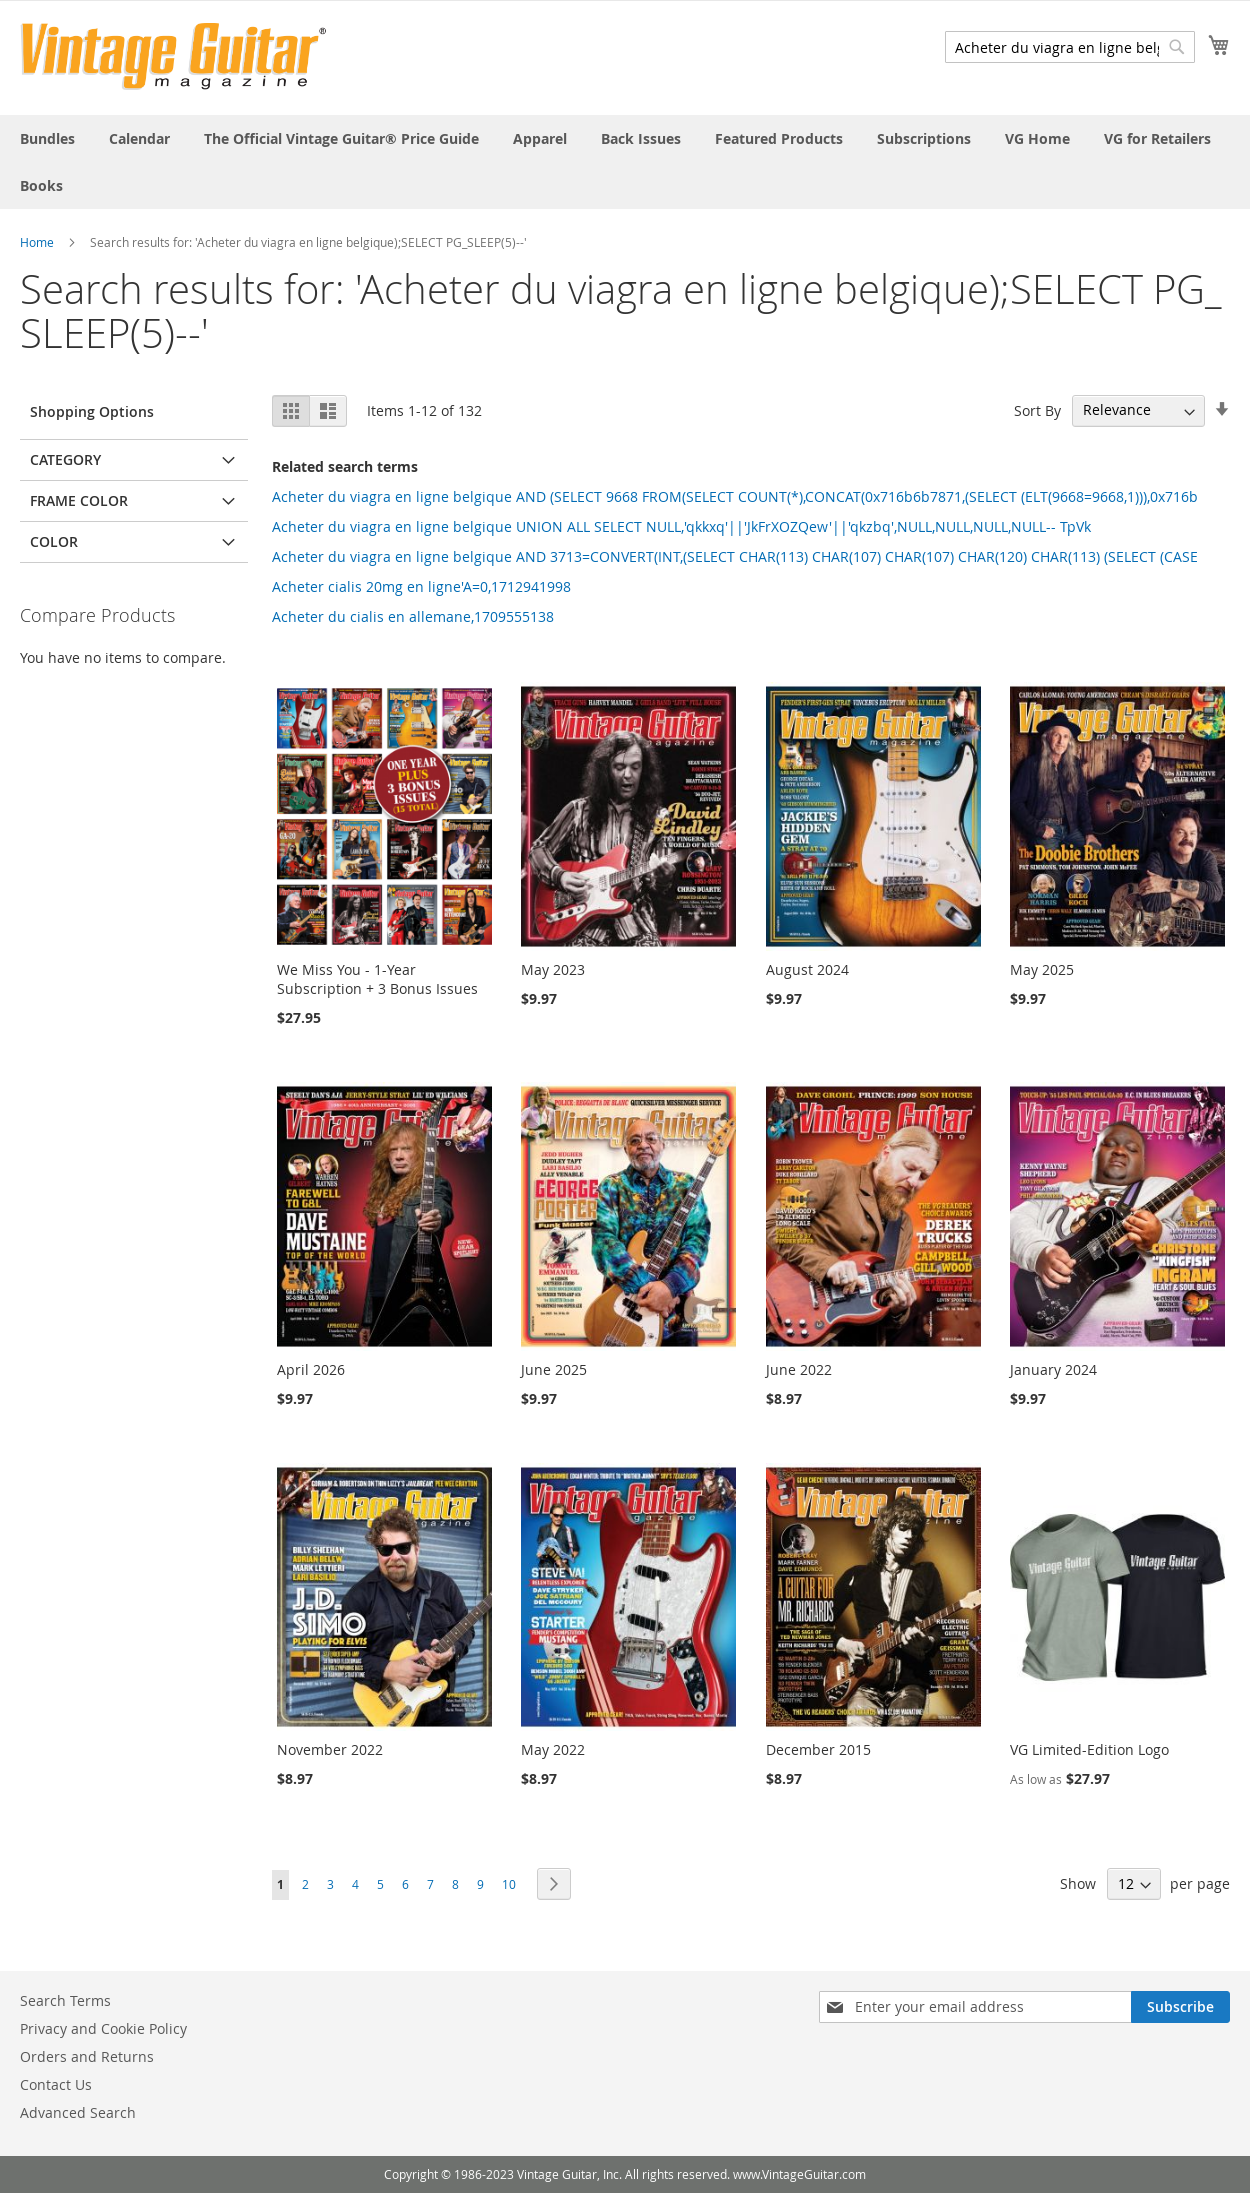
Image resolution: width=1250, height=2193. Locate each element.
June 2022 (799, 1369)
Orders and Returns (87, 2056)
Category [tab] (65, 459)
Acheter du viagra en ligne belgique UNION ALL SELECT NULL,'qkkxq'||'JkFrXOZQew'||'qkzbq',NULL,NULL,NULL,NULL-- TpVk (681, 526)
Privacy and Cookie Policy (103, 2028)
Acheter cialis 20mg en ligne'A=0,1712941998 (421, 586)
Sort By (1037, 409)
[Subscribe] (1180, 2007)
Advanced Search (78, 2112)
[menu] (625, 162)
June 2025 (554, 1369)
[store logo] (173, 56)
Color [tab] (54, 541)
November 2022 (330, 1749)
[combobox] (1070, 47)
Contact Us (56, 2084)
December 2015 (818, 1749)
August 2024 (807, 969)
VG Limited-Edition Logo (1089, 1749)
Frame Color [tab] (79, 500)
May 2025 (1042, 969)
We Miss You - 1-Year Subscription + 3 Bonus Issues (377, 979)
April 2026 (311, 1369)
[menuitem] (47, 138)
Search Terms (65, 2000)
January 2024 (1053, 1369)
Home (37, 242)
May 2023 (553, 969)
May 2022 (553, 1749)
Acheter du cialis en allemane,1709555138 (413, 616)
